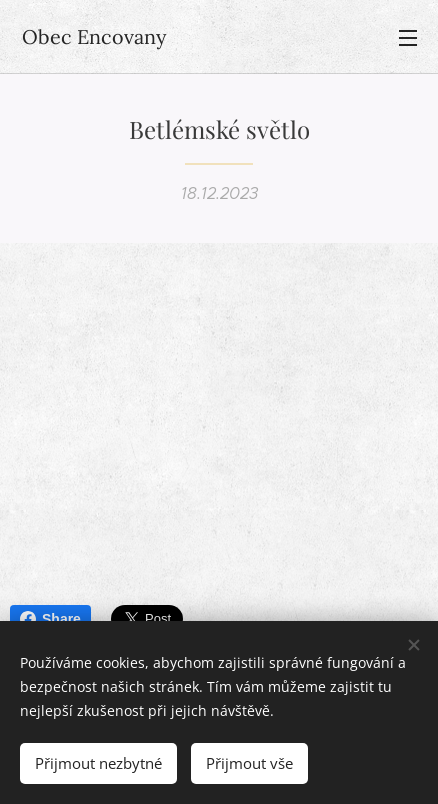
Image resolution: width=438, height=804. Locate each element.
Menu (408, 38)
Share (50, 619)
